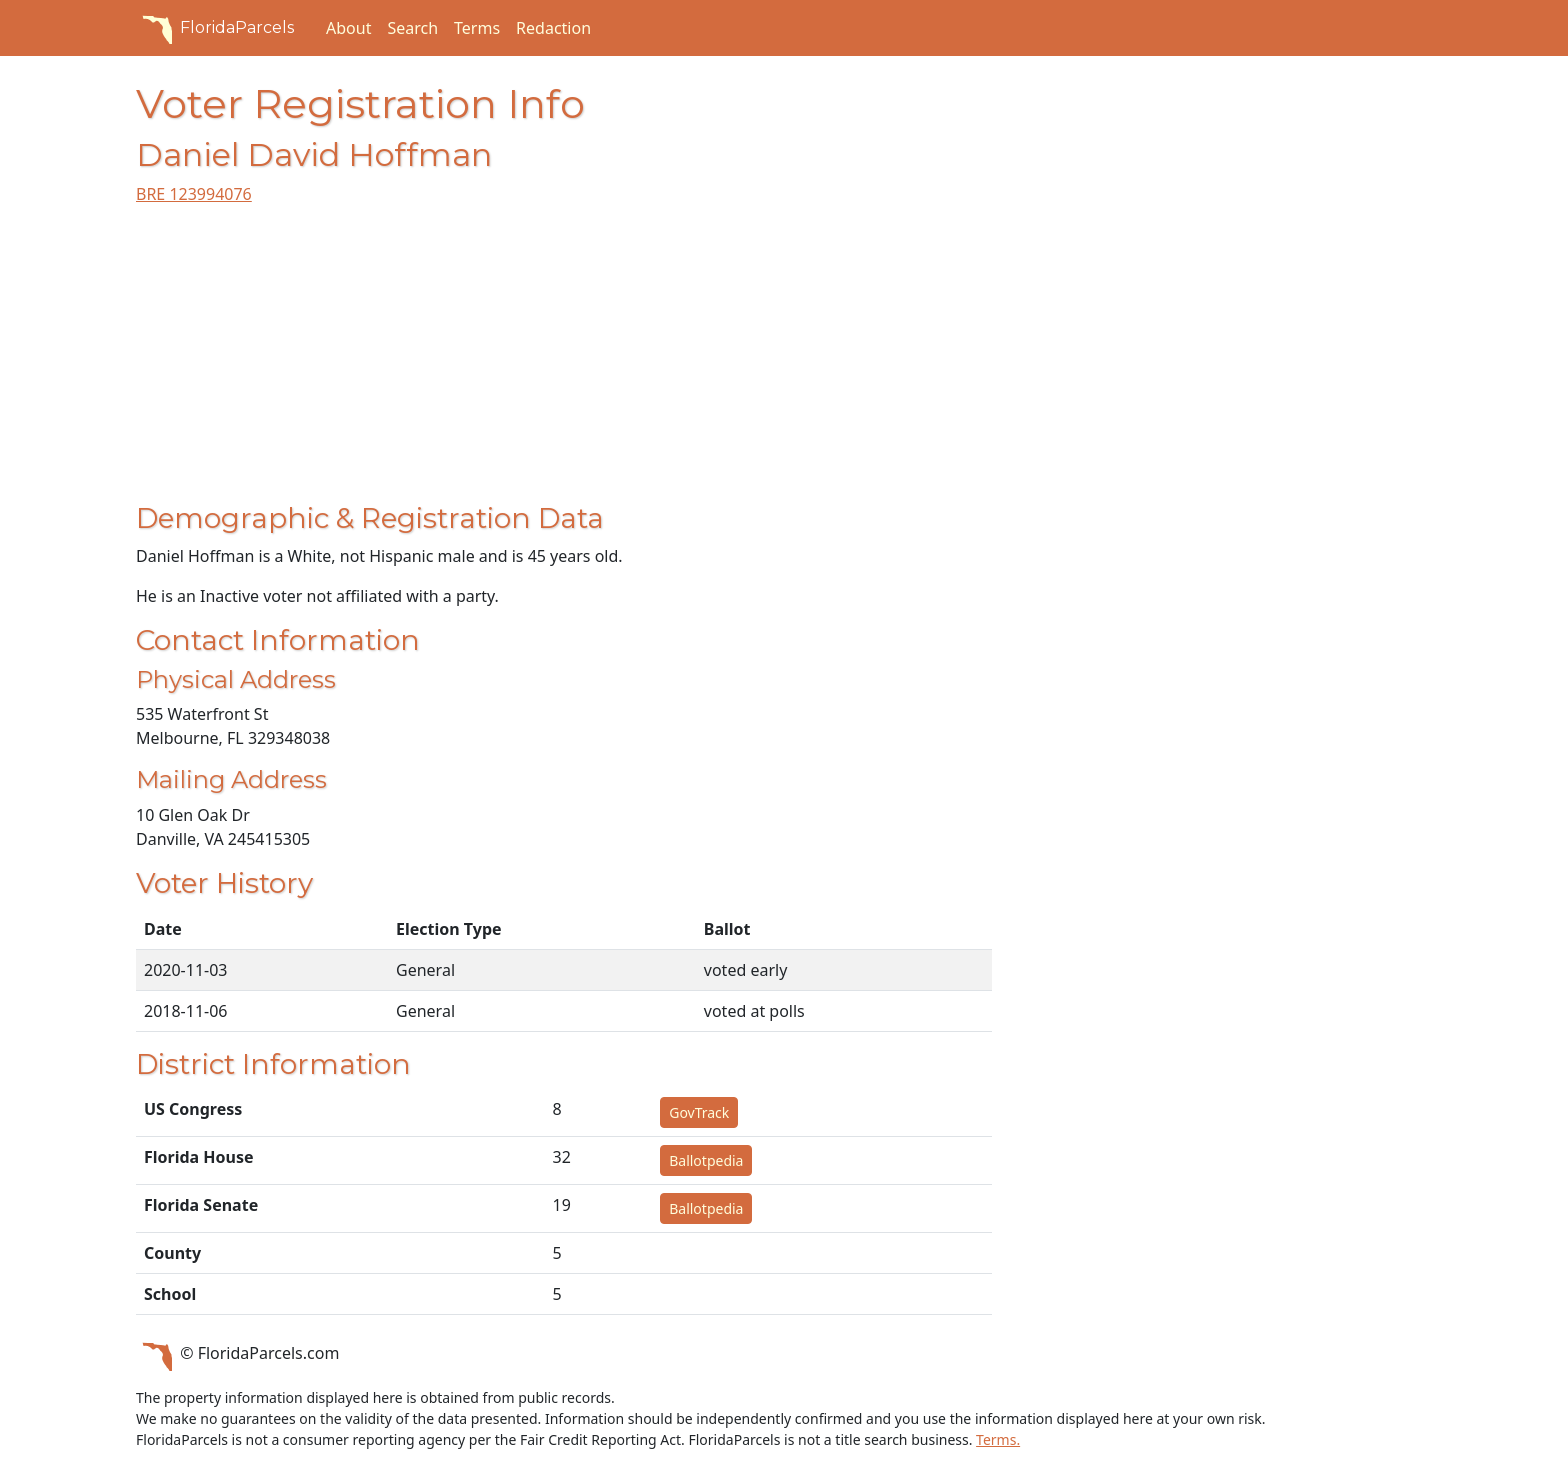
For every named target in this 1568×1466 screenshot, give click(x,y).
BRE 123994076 (194, 194)
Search (412, 28)
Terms (477, 28)
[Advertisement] (564, 362)
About (348, 28)
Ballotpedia (706, 1160)
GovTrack (699, 1112)
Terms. (998, 1439)
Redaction (553, 28)
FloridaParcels (215, 28)
